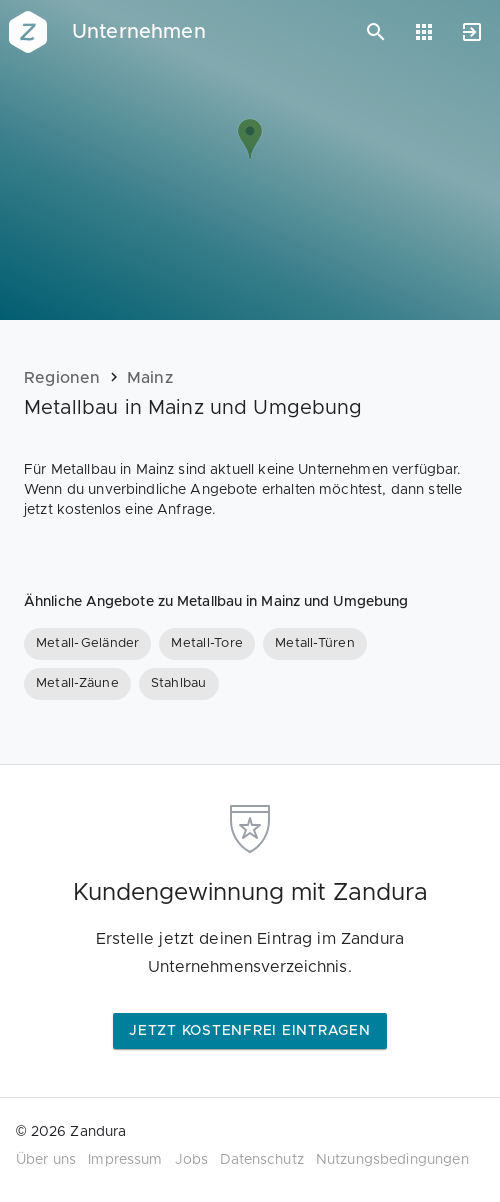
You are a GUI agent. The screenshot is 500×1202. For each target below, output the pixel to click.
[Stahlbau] (179, 684)
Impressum (125, 1160)
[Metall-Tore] (207, 644)
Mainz (150, 378)
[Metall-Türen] (315, 644)
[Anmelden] (472, 32)
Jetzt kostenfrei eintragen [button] (250, 1031)
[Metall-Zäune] (77, 684)
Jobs (192, 1160)
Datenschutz (262, 1160)
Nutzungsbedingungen (392, 1160)
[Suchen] (376, 32)
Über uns (46, 1160)
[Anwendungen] (424, 32)
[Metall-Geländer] (87, 644)
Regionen (62, 378)
